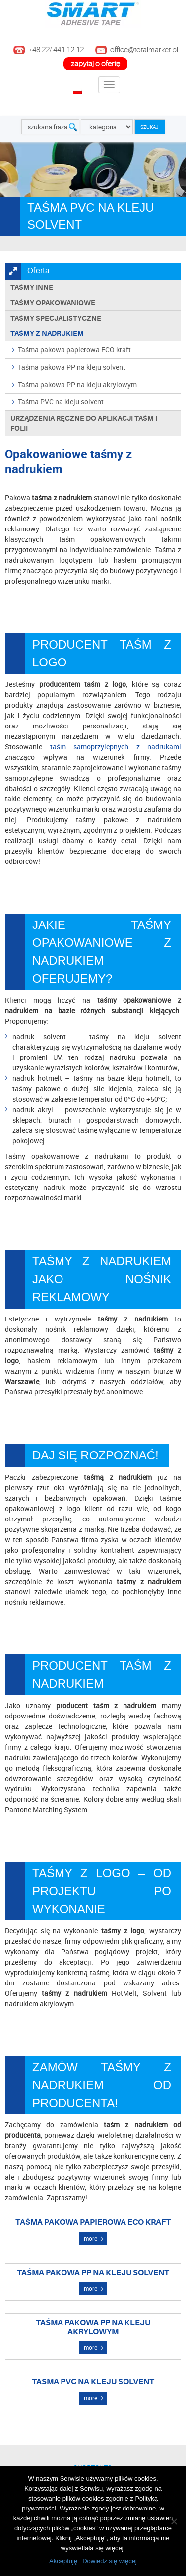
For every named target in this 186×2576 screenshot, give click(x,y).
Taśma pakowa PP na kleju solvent (71, 367)
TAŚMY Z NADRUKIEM (47, 333)
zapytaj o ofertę (95, 64)
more (90, 2238)
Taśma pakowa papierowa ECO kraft (74, 349)
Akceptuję (63, 2561)
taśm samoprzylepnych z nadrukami (116, 746)
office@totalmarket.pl (144, 50)
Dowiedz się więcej (109, 2561)
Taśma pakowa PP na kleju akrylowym (77, 384)
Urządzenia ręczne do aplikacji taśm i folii (83, 423)
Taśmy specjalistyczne (55, 318)
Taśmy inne (31, 287)
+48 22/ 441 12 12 (56, 50)
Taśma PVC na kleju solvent (61, 401)
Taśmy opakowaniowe (52, 303)
